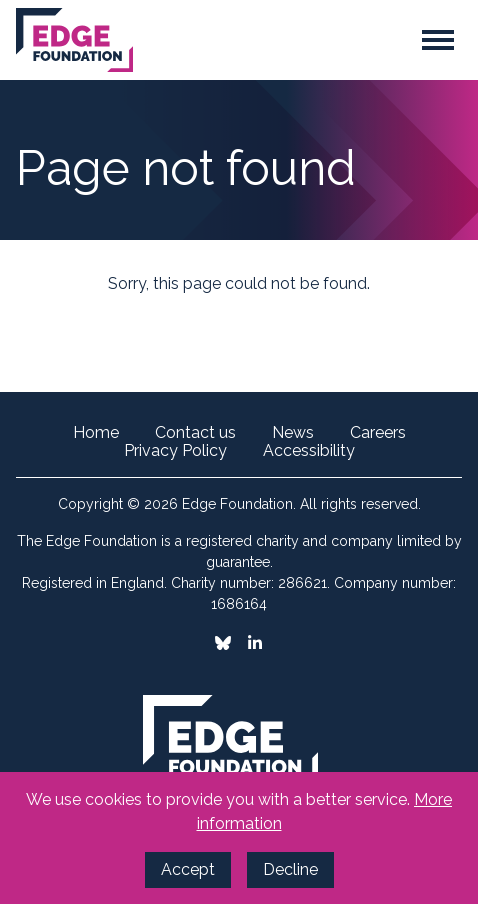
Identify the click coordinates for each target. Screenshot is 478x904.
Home (96, 433)
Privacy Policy (175, 451)
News (293, 433)
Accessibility (309, 451)
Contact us (195, 433)
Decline (290, 869)
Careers (378, 433)
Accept (188, 869)
